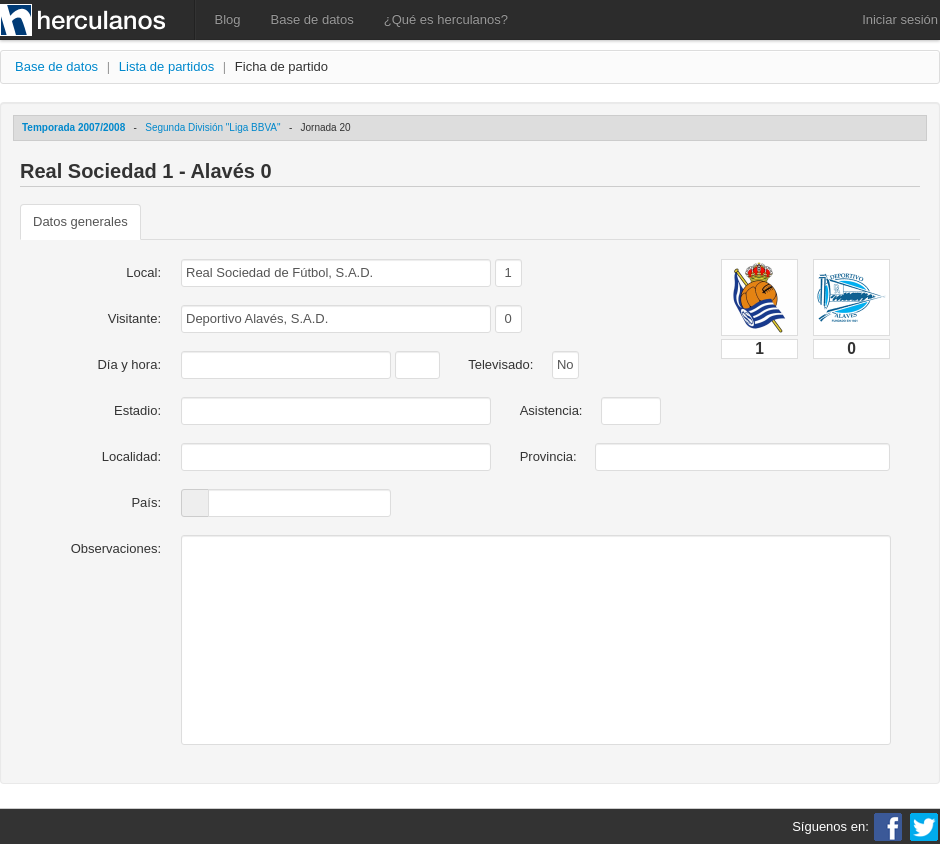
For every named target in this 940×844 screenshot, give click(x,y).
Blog (228, 19)
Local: (143, 272)
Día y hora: (129, 364)
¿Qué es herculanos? (446, 19)
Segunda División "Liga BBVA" (212, 127)
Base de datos (312, 19)
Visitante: (134, 318)
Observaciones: (116, 548)
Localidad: (131, 456)
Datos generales (80, 221)
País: (146, 502)
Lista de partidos (166, 66)
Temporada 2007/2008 (73, 127)
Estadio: (137, 410)
